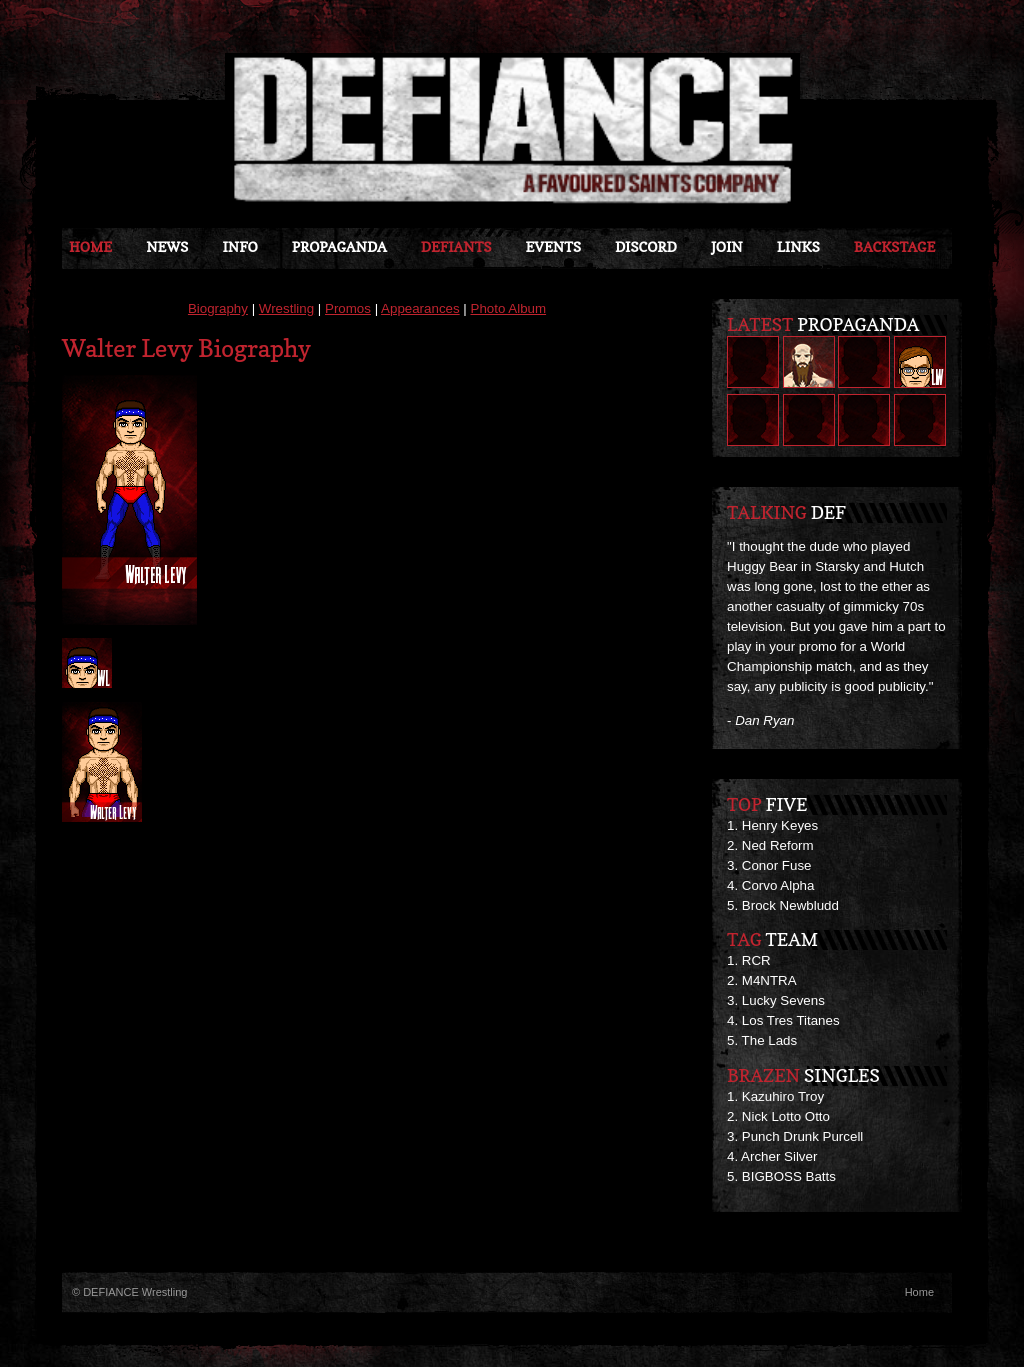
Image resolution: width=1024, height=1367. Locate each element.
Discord (646, 246)
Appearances (420, 308)
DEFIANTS (456, 246)
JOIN (727, 246)
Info (239, 246)
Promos (348, 308)
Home (90, 246)
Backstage (894, 246)
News (167, 246)
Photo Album (509, 308)
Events (553, 246)
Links (798, 246)
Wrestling (286, 308)
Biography (218, 308)
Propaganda (339, 246)
